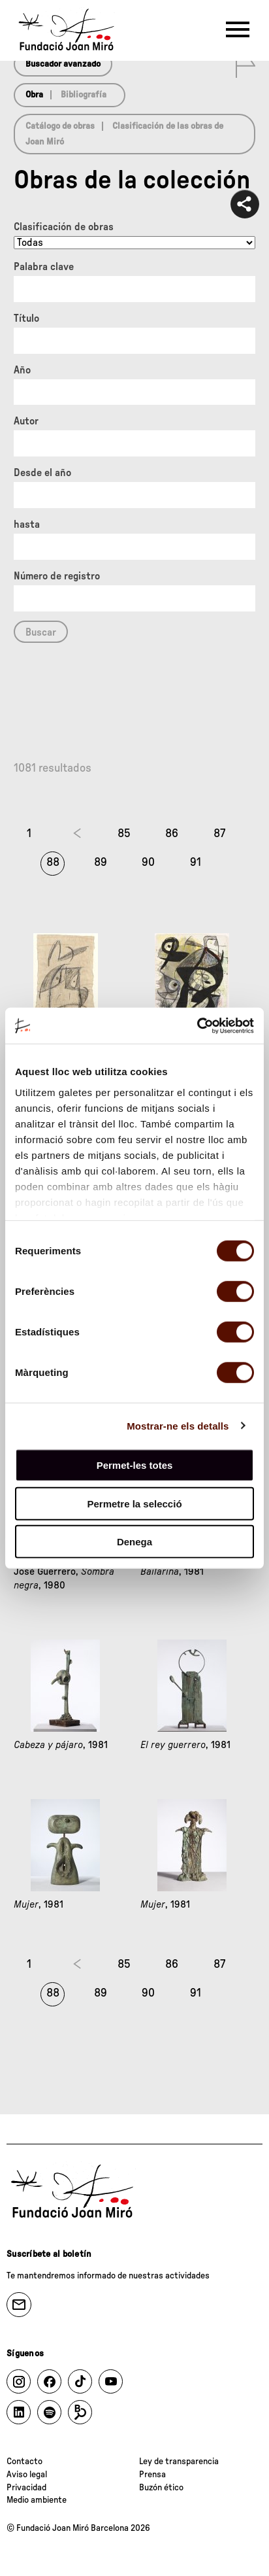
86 (171, 834)
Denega (134, 1541)
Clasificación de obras (64, 227)
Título (26, 318)
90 (148, 862)
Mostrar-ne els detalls (178, 1425)
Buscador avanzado (63, 64)
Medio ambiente (37, 2500)
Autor (26, 421)
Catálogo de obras (60, 126)
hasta (27, 524)
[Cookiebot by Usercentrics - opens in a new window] (197, 1025)
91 (195, 862)
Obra (34, 94)
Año (22, 370)
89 (100, 862)
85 (124, 834)
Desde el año (42, 473)
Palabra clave (44, 267)
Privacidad (26, 2487)
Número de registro (57, 576)
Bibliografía (83, 94)
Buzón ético (161, 2487)
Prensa (152, 2474)
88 (52, 862)
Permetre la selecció (134, 1503)
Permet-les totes (135, 1465)
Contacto (24, 2461)
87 (219, 834)
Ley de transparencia (179, 2461)
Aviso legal (27, 2474)
